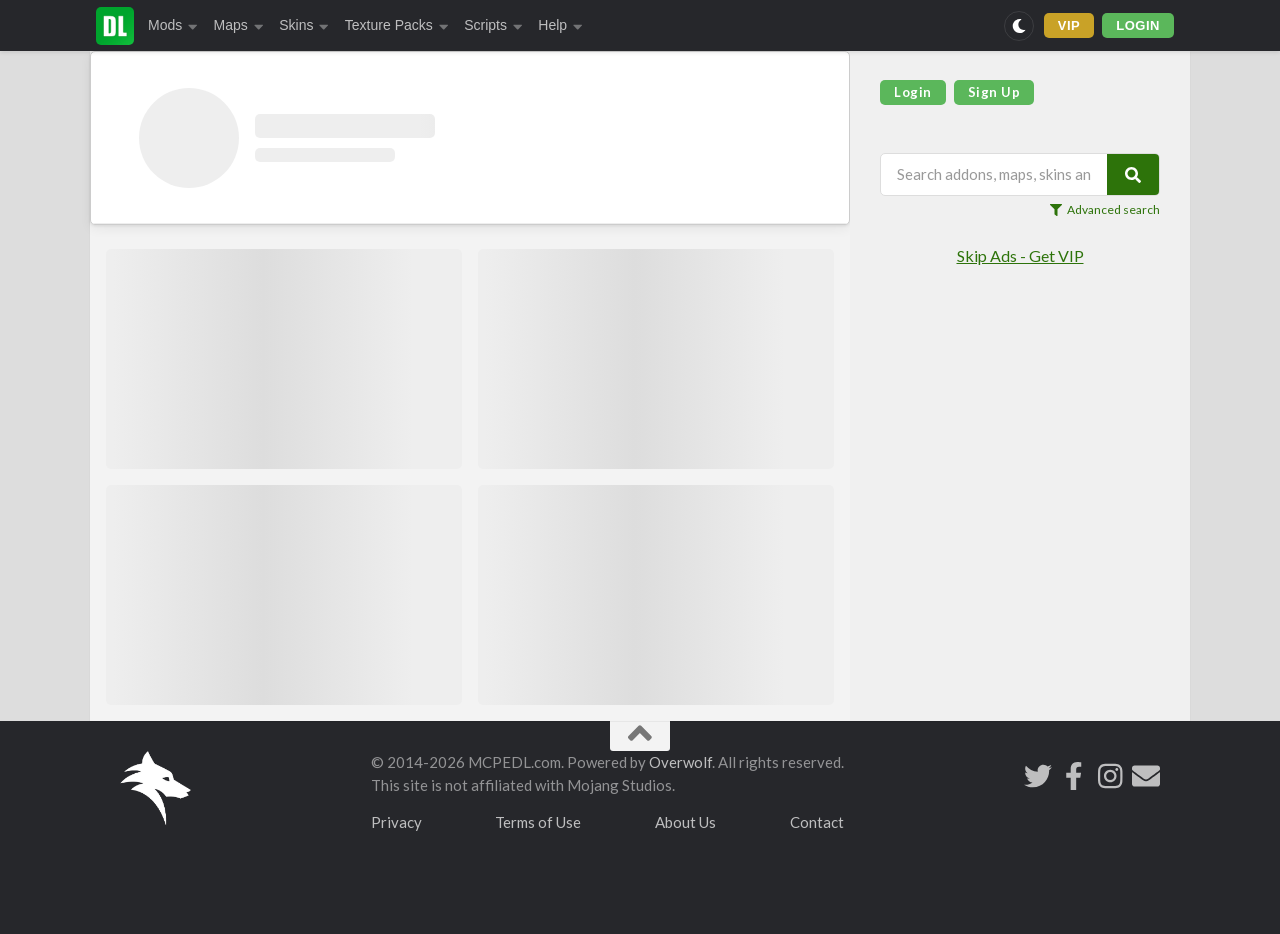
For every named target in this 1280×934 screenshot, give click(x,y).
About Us (685, 822)
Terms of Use (538, 822)
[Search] (1133, 174)
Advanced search (1105, 210)
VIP (1069, 25)
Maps (239, 25)
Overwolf (680, 762)
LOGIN (1138, 25)
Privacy (396, 822)
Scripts (493, 25)
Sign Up (994, 92)
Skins (304, 25)
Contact (817, 822)
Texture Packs (396, 25)
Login (913, 92)
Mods (173, 25)
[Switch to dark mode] (1019, 26)
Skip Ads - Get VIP (1020, 255)
